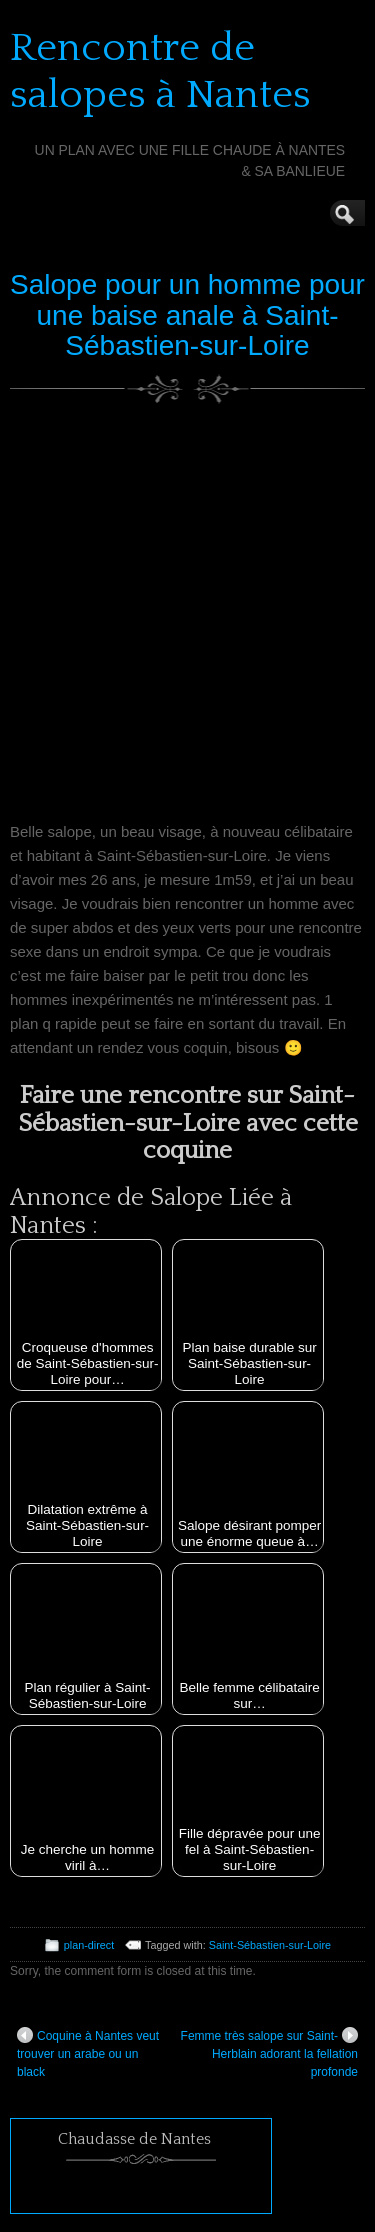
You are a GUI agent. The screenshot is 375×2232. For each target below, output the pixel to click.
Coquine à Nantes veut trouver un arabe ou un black (88, 2053)
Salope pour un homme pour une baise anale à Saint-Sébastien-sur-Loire (187, 315)
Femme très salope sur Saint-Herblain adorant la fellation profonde (269, 2053)
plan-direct (89, 1945)
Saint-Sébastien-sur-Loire (270, 1945)
